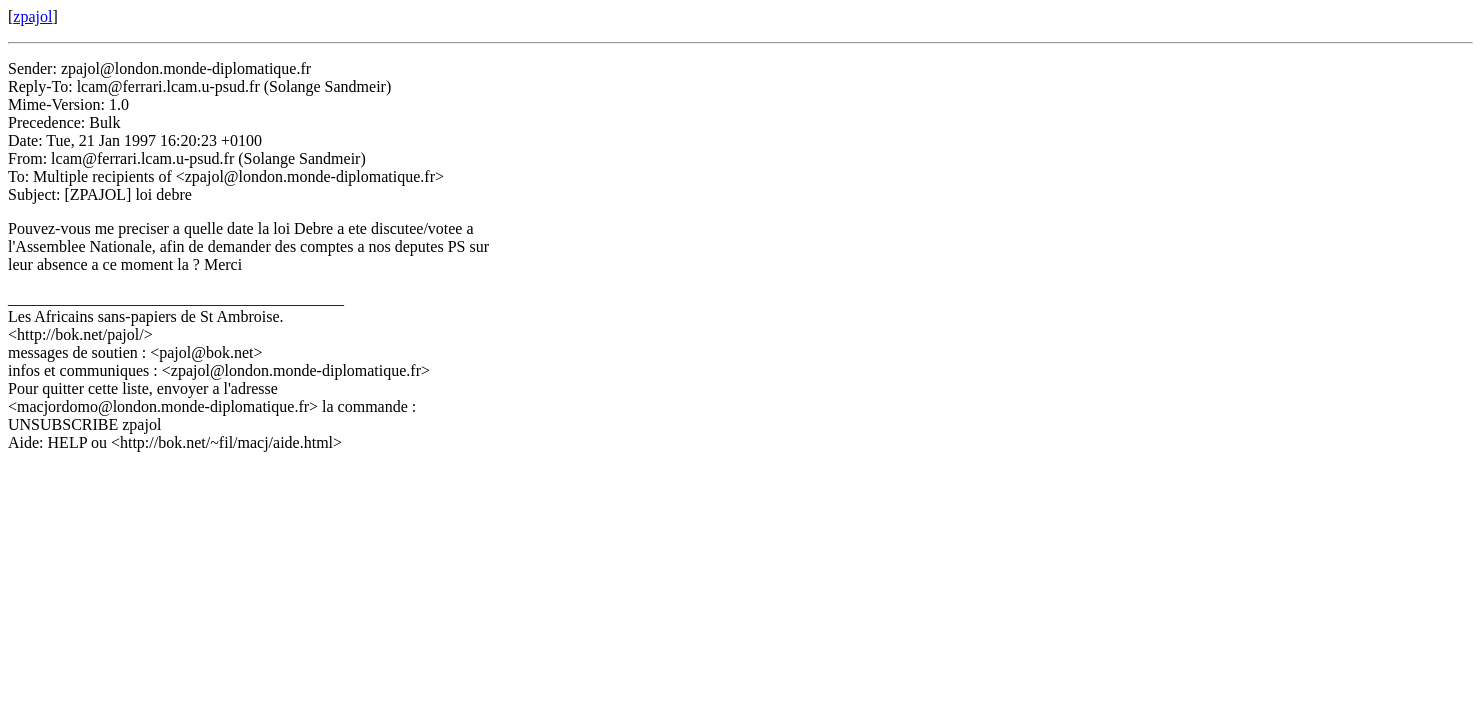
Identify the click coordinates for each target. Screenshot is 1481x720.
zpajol (32, 16)
